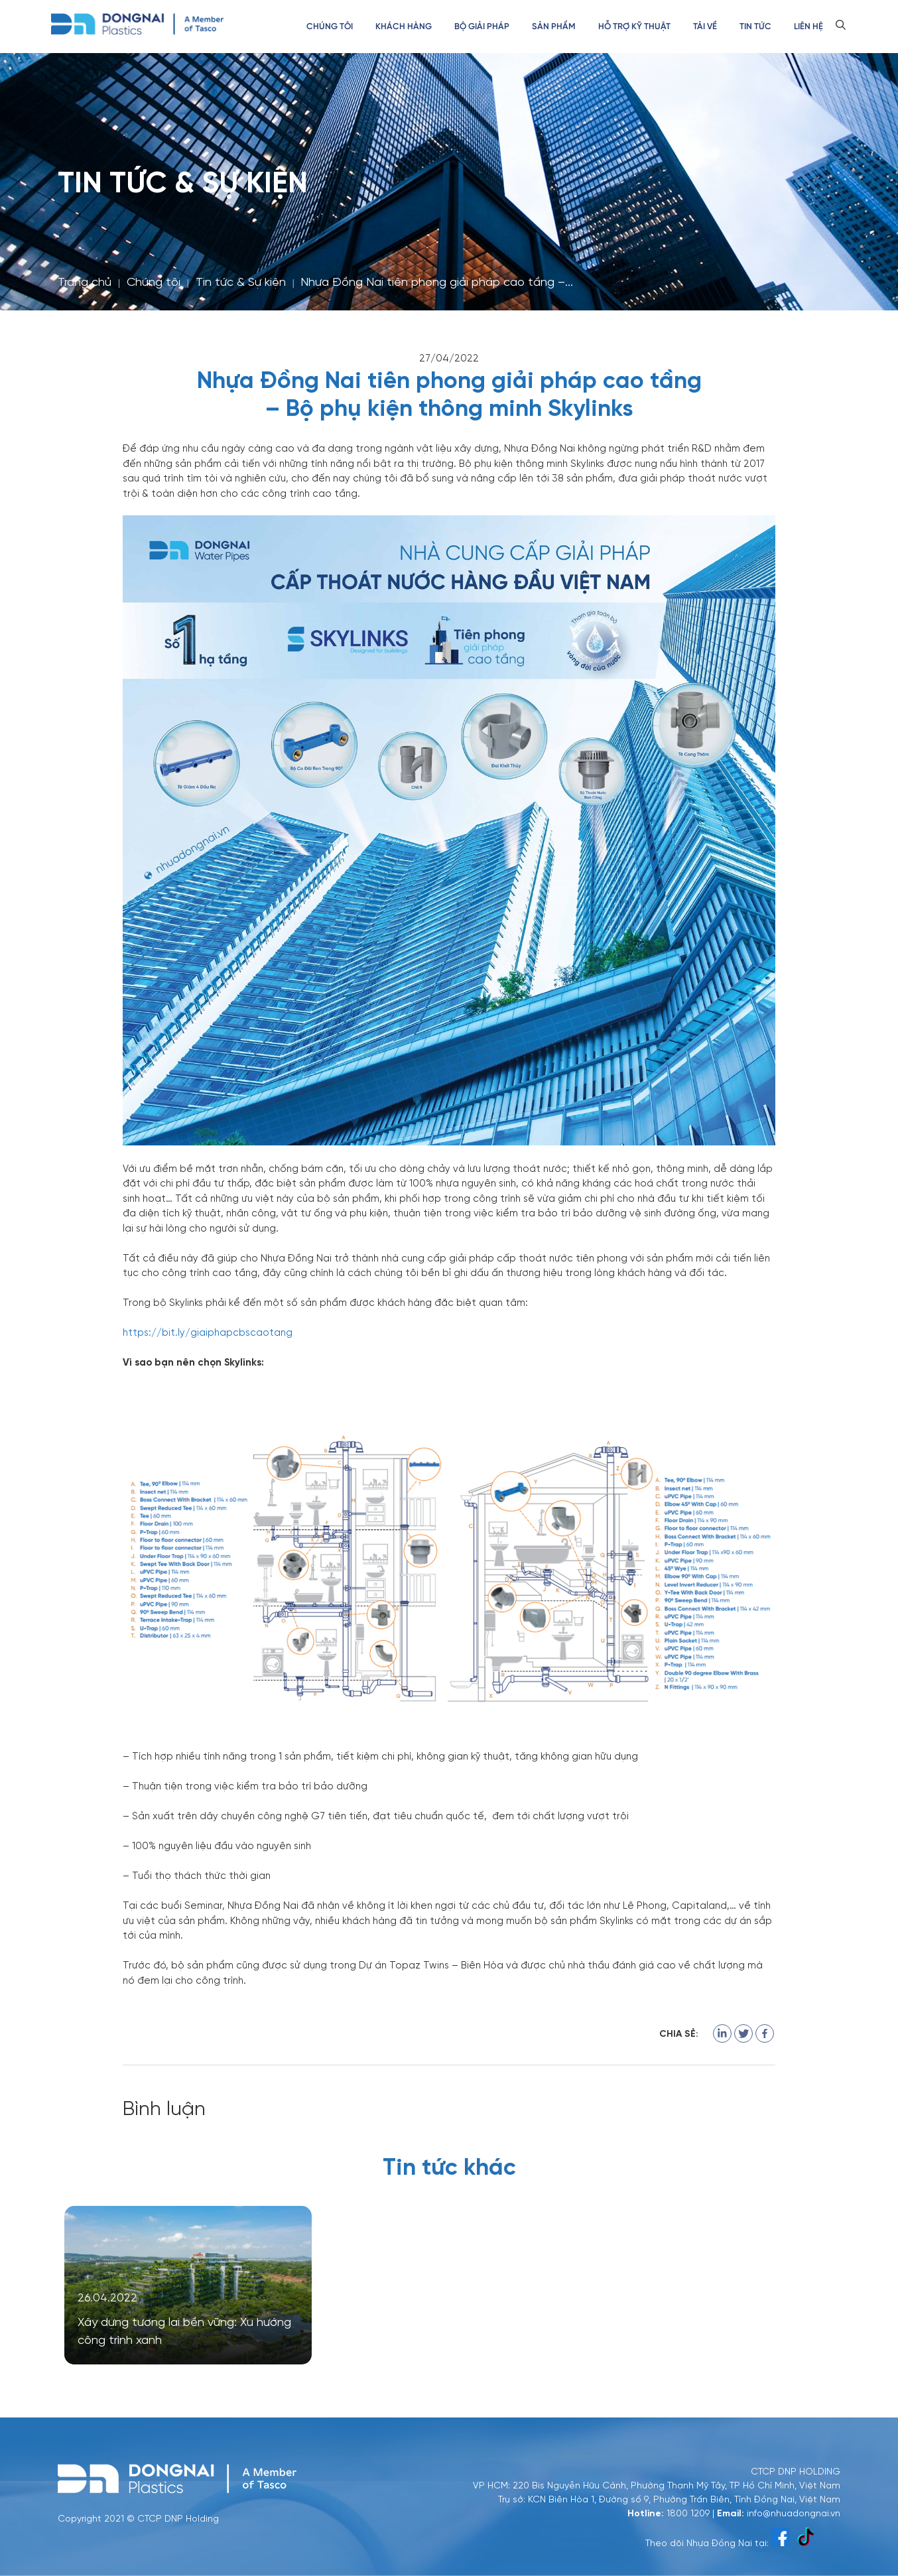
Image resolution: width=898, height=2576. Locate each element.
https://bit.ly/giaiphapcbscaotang (207, 1331)
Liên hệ (808, 27)
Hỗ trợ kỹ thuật (634, 27)
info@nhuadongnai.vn (793, 2512)
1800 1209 (688, 2512)
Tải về (705, 27)
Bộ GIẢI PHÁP (481, 27)
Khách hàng (403, 27)
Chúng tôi (329, 27)
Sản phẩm (554, 27)
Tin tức (755, 27)
